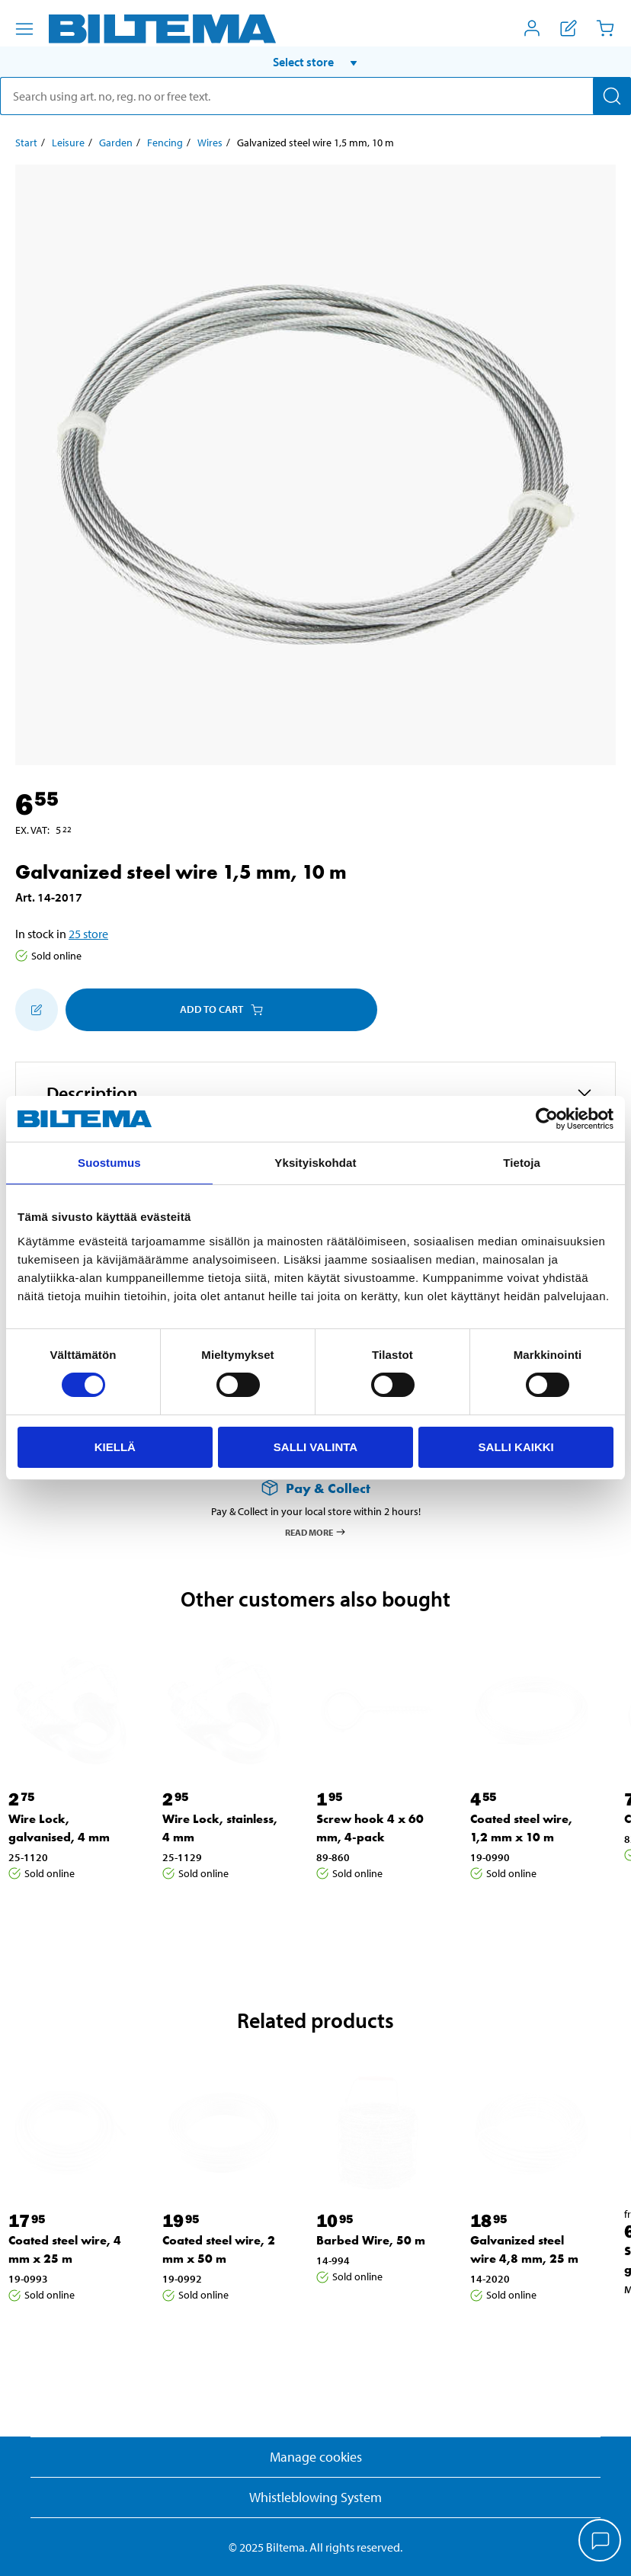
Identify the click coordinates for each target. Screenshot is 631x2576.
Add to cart (221, 1009)
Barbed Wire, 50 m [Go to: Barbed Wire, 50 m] (370, 2240)
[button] (315, 61)
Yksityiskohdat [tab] (315, 1162)
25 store (88, 933)
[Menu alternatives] (24, 29)
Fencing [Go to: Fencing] (165, 142)
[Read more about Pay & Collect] (315, 1488)
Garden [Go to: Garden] (116, 142)
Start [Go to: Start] (26, 142)
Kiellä (115, 1446)
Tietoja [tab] (521, 1162)
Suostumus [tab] (109, 1162)
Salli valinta (315, 1446)
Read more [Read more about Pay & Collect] (316, 1532)
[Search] (612, 96)
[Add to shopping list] (36, 1009)
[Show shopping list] (568, 28)
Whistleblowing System (315, 2497)
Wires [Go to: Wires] (210, 142)
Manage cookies (316, 2456)
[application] (600, 2541)
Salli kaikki (516, 1446)
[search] (315, 96)
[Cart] (605, 28)
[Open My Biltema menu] (532, 28)
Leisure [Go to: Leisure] (68, 142)
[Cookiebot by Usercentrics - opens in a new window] (546, 1118)
